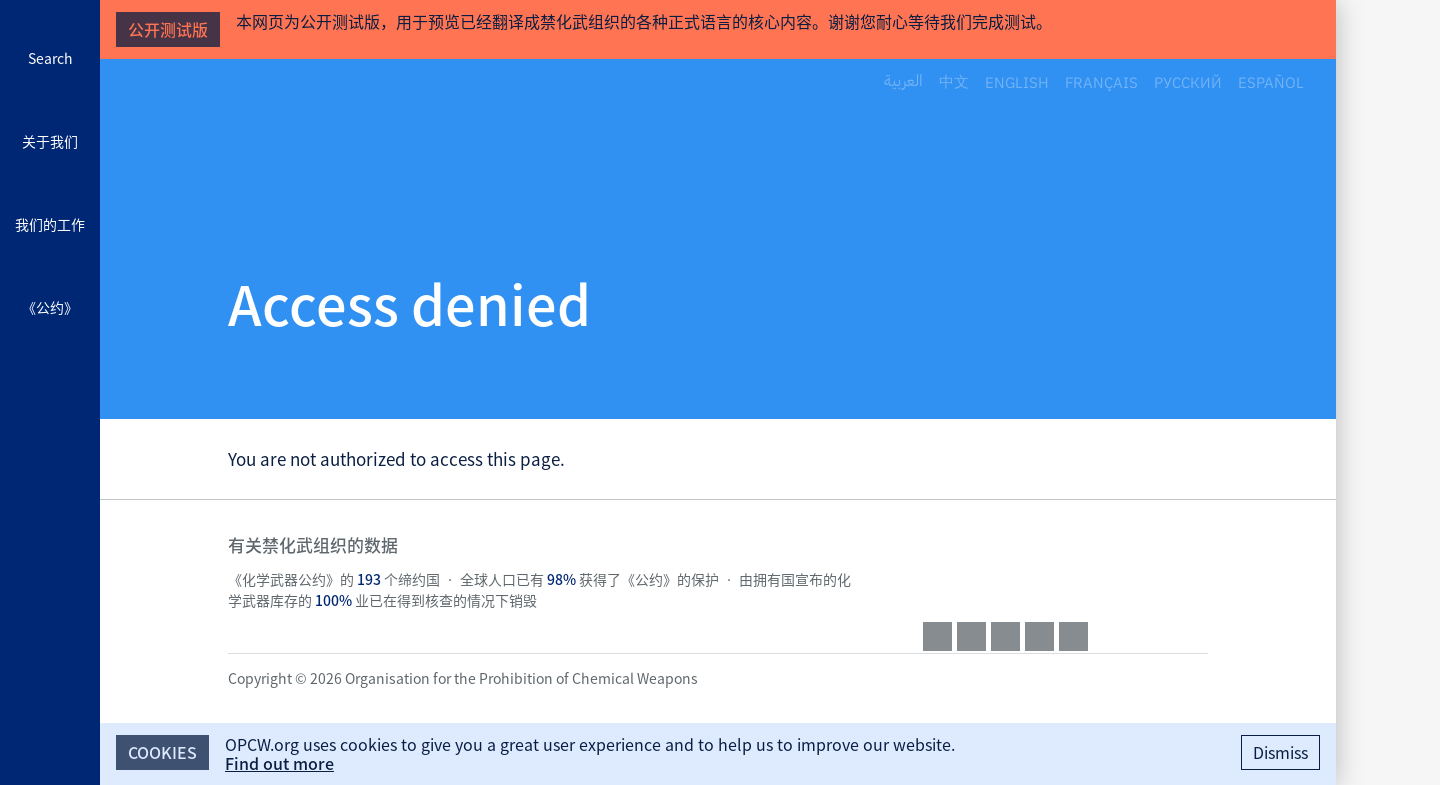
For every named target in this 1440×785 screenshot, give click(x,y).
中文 (954, 81)
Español (1271, 81)
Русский (1188, 81)
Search (50, 58)
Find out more (279, 763)
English (1017, 81)
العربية (903, 81)
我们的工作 (50, 224)
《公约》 (50, 307)
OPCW (1065, 564)
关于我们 (50, 141)
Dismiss (1280, 752)
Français (1101, 81)
